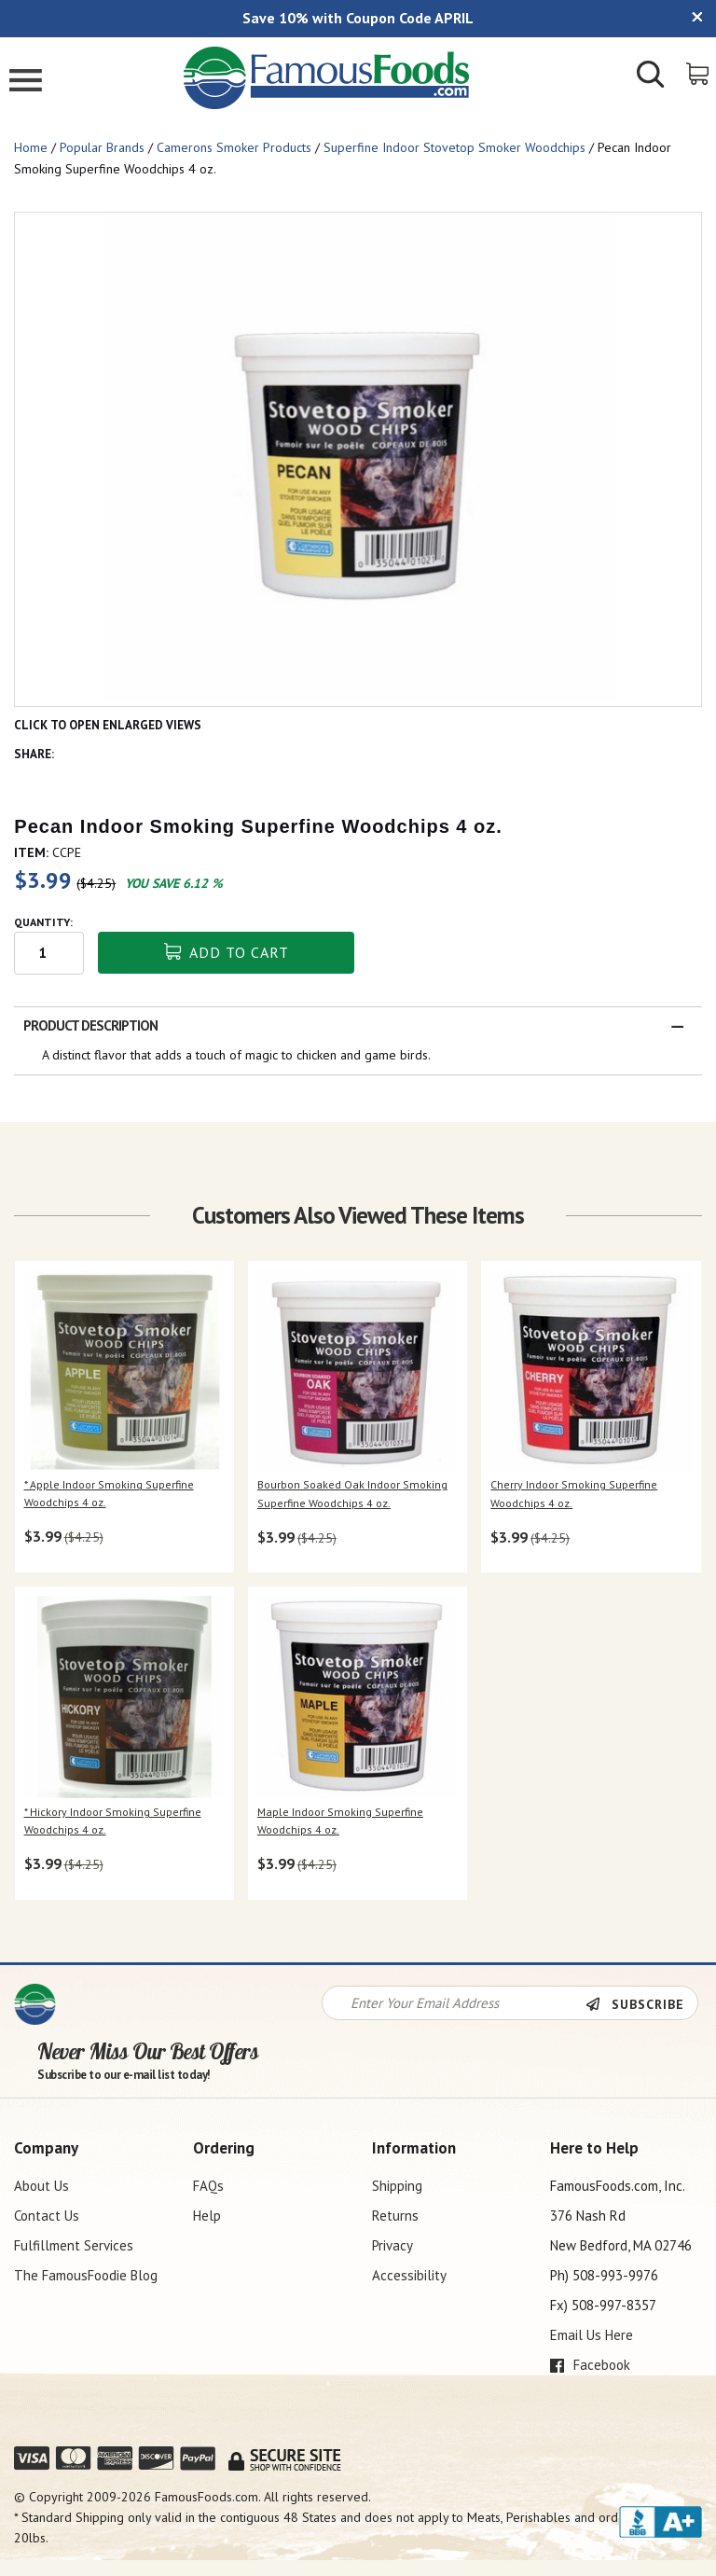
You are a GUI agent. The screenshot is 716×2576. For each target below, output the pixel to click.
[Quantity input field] (49, 953)
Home (31, 147)
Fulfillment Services (73, 2245)
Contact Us (46, 2215)
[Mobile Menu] (25, 82)
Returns (395, 2215)
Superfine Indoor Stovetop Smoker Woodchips (454, 147)
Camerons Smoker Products (234, 147)
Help (207, 2215)
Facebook (590, 2365)
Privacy (392, 2245)
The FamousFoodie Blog (86, 2275)
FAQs (208, 2186)
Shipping (397, 2186)
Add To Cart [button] (226, 952)
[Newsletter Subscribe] (641, 2004)
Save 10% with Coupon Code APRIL (358, 17)
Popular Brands (102, 147)
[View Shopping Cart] (698, 72)
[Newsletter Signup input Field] (454, 2003)
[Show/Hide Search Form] (651, 76)
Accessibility (409, 2275)
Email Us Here (591, 2335)
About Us (41, 2186)
